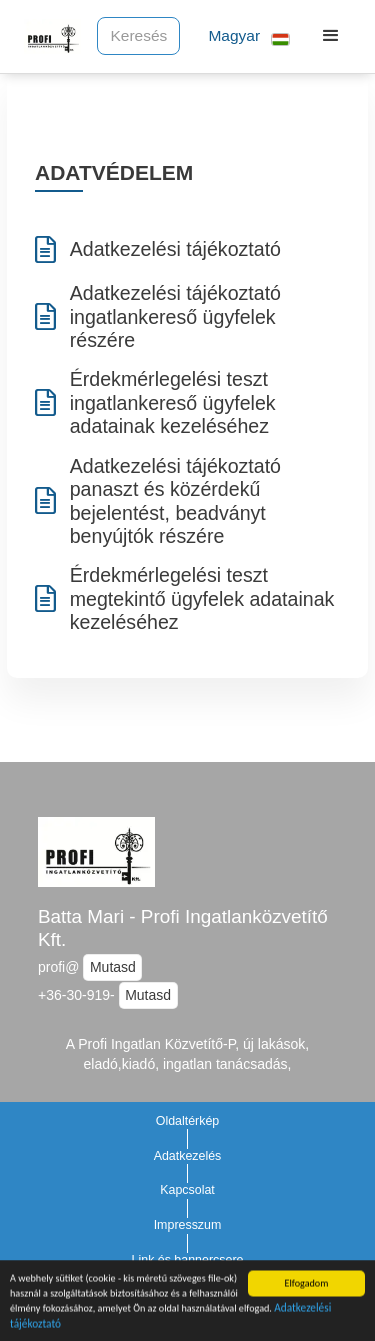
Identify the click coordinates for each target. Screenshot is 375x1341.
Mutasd (113, 967)
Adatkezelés (188, 1156)
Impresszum (188, 1225)
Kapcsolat (187, 1190)
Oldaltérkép (188, 1121)
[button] (241, 36)
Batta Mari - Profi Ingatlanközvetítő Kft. (183, 928)
